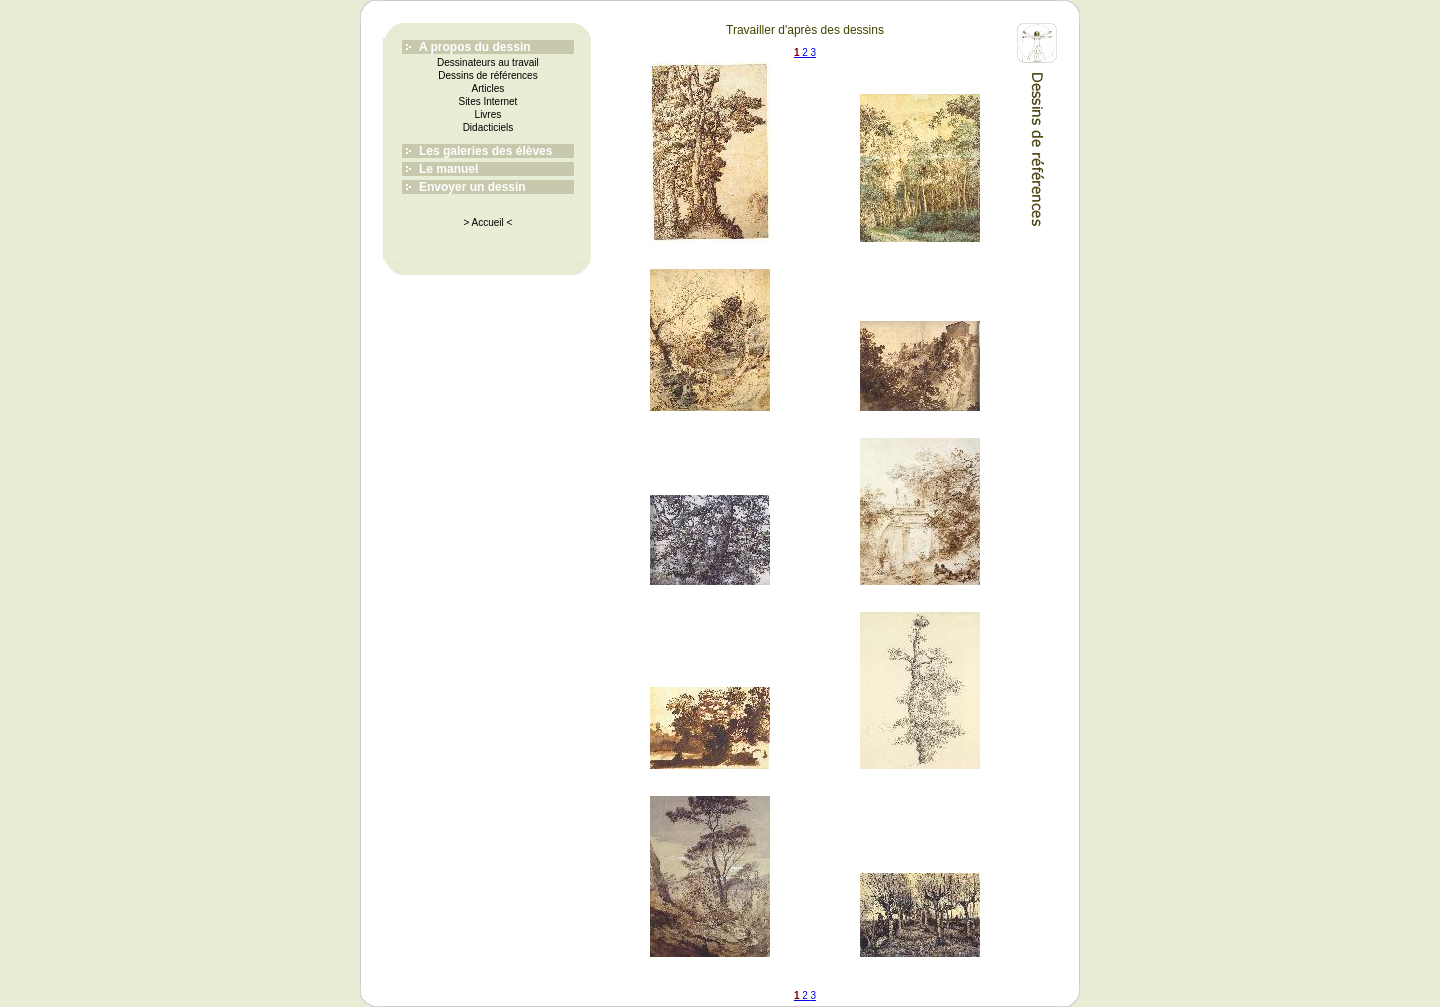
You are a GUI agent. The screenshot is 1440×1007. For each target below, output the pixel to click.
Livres (488, 114)
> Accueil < (487, 222)
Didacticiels (488, 127)
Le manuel (448, 169)
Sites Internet (487, 101)
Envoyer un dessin (472, 187)
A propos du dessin (475, 47)
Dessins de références (488, 75)
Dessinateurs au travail (488, 62)
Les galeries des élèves (485, 151)
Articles (488, 88)
